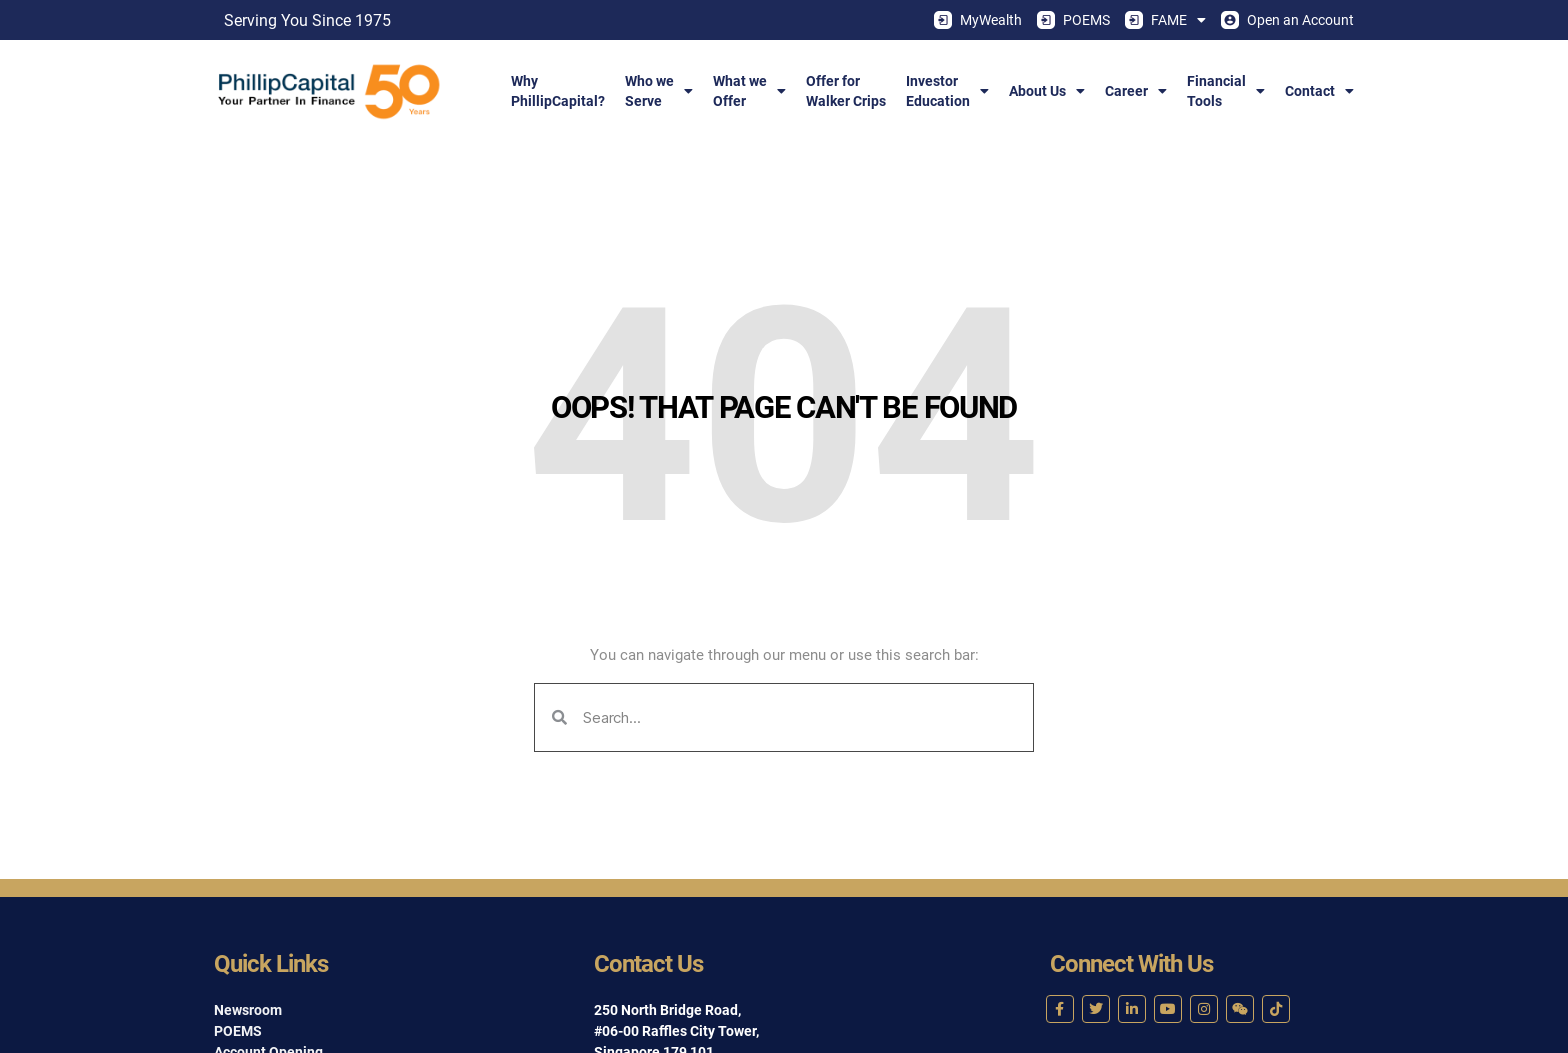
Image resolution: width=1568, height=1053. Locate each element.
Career (1136, 91)
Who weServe (659, 91)
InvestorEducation (947, 91)
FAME (1165, 20)
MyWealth (978, 20)
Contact (1319, 91)
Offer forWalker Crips (846, 91)
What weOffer (749, 91)
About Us (1047, 91)
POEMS (1073, 20)
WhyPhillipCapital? (558, 91)
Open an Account (1287, 20)
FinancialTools (1226, 91)
